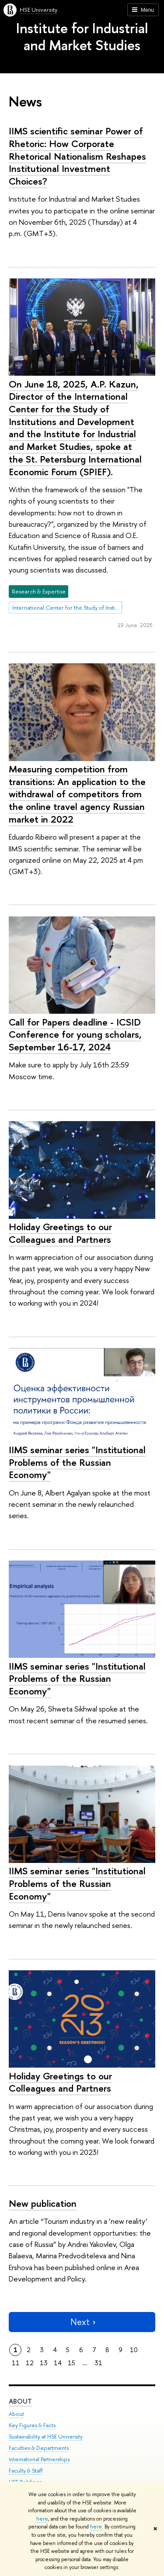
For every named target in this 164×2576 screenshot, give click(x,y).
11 (16, 2362)
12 (30, 2362)
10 (134, 2349)
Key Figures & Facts (32, 2425)
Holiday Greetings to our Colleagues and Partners (60, 1233)
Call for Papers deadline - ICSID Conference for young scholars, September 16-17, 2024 (75, 1034)
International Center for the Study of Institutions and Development (67, 607)
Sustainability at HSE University (46, 2436)
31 (98, 2362)
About (20, 2401)
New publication (43, 2203)
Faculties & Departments (39, 2448)
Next (82, 2322)
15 (71, 2362)
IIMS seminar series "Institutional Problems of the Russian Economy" (77, 1462)
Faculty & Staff (26, 2470)
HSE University (38, 10)
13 (44, 2362)
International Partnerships (39, 2459)
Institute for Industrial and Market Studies (82, 36)
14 (58, 2362)
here (42, 2518)
